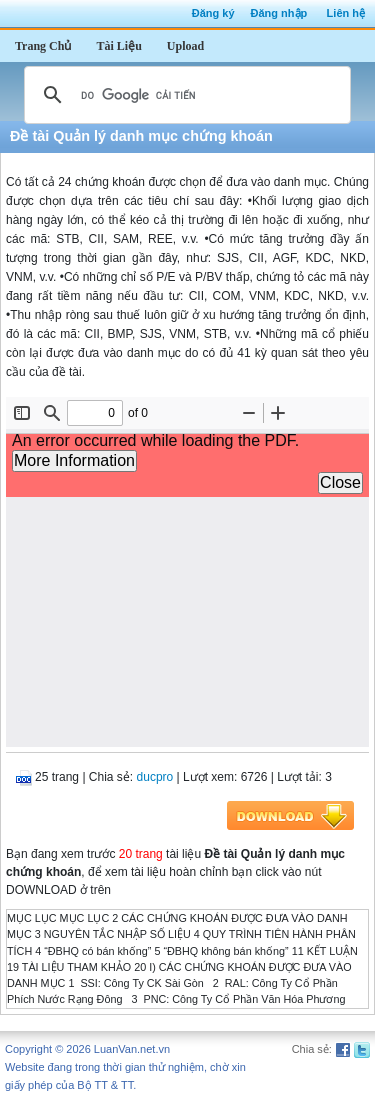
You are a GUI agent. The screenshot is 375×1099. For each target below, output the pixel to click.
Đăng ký (213, 13)
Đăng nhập (279, 13)
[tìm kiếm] (184, 95)
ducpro (155, 777)
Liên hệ (346, 13)
